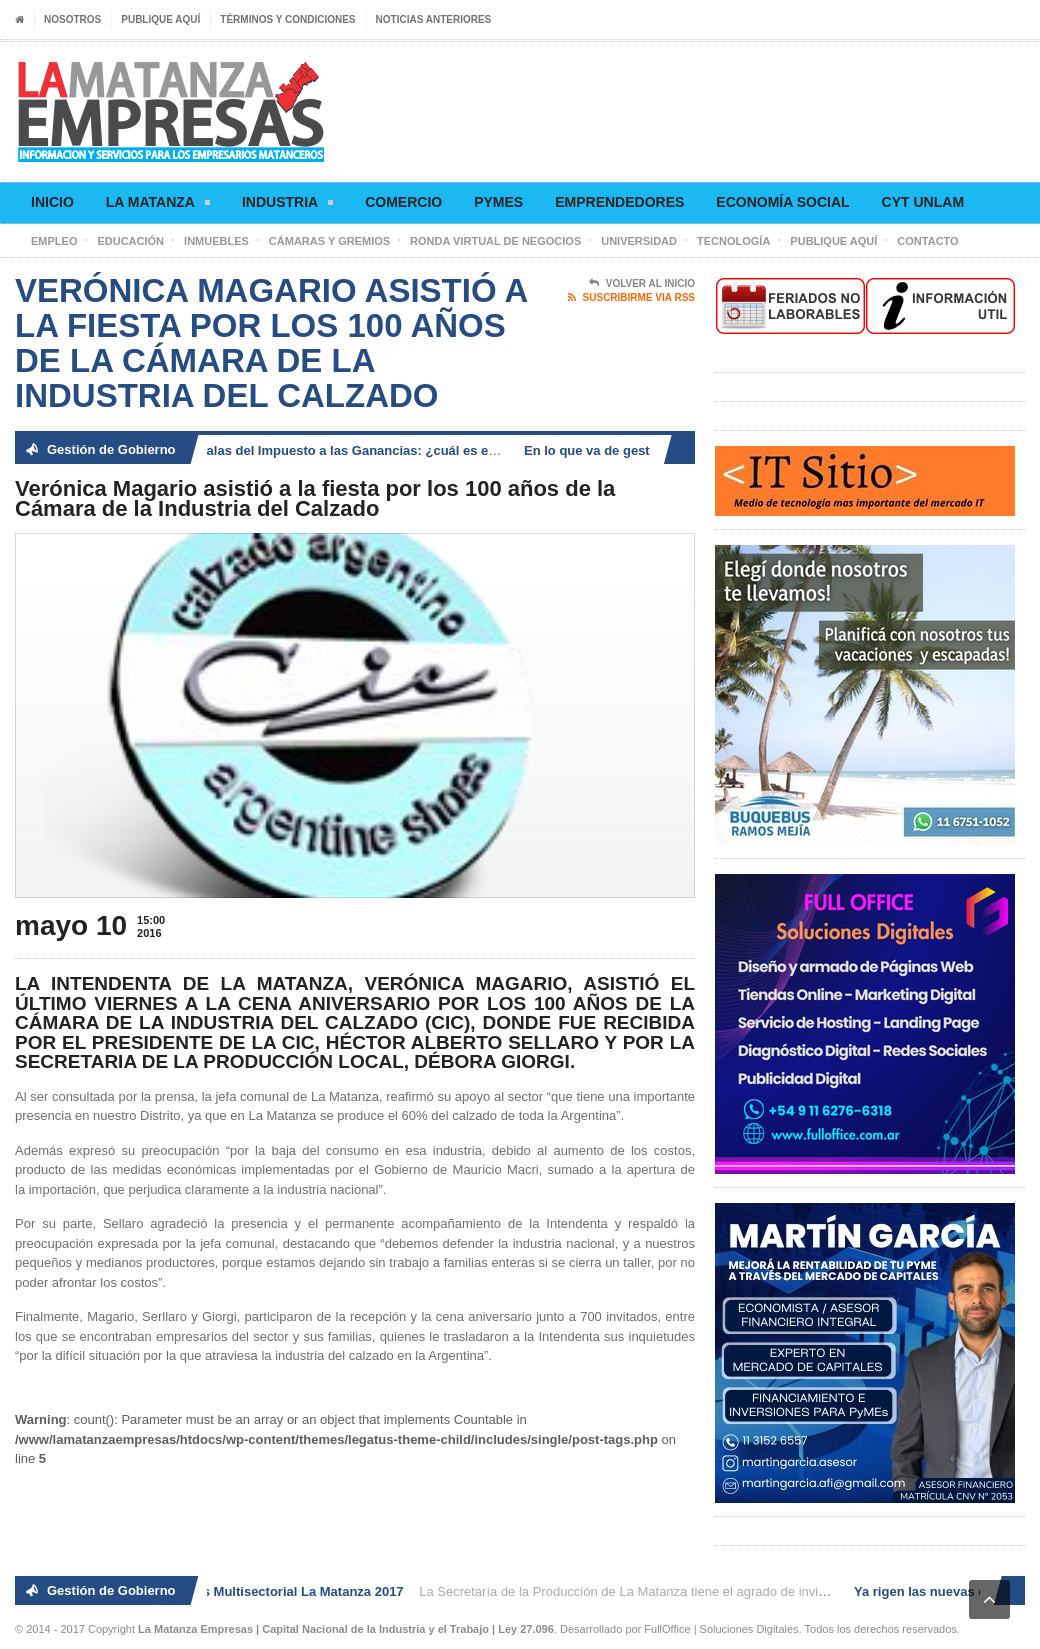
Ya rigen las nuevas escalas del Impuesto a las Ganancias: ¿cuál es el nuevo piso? (320, 450)
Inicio (52, 202)
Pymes (498, 202)
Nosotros (72, 19)
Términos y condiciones (287, 19)
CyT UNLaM (923, 202)
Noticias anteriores (434, 19)
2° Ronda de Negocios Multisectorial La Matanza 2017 (241, 1591)
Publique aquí (160, 19)
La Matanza (158, 205)
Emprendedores (619, 202)
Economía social (782, 202)
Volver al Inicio (642, 284)
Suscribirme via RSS (631, 298)
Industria (287, 205)
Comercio (403, 202)
